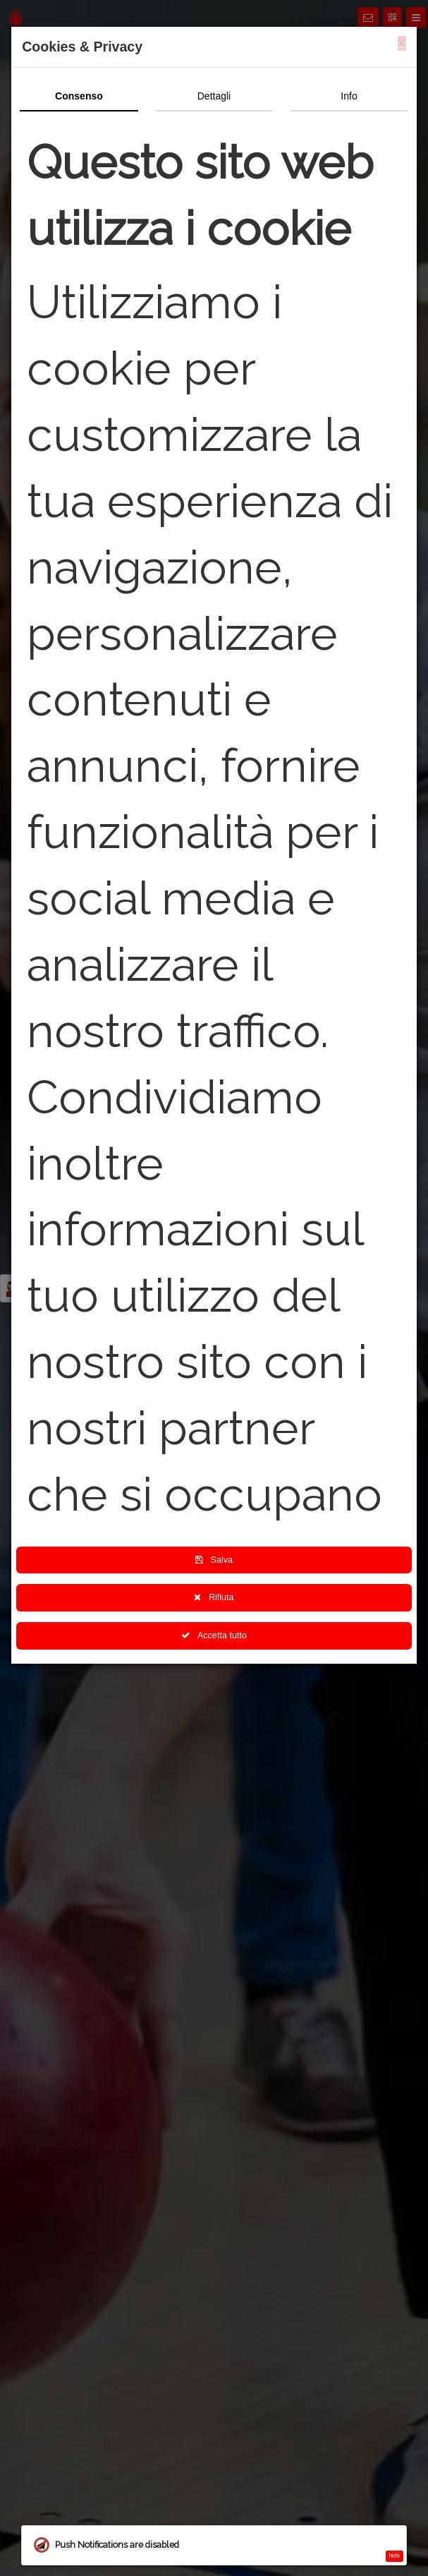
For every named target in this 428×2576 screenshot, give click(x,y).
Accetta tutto (214, 1635)
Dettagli (214, 96)
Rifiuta (213, 1597)
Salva (214, 1560)
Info (349, 96)
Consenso (79, 96)
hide (395, 2556)
